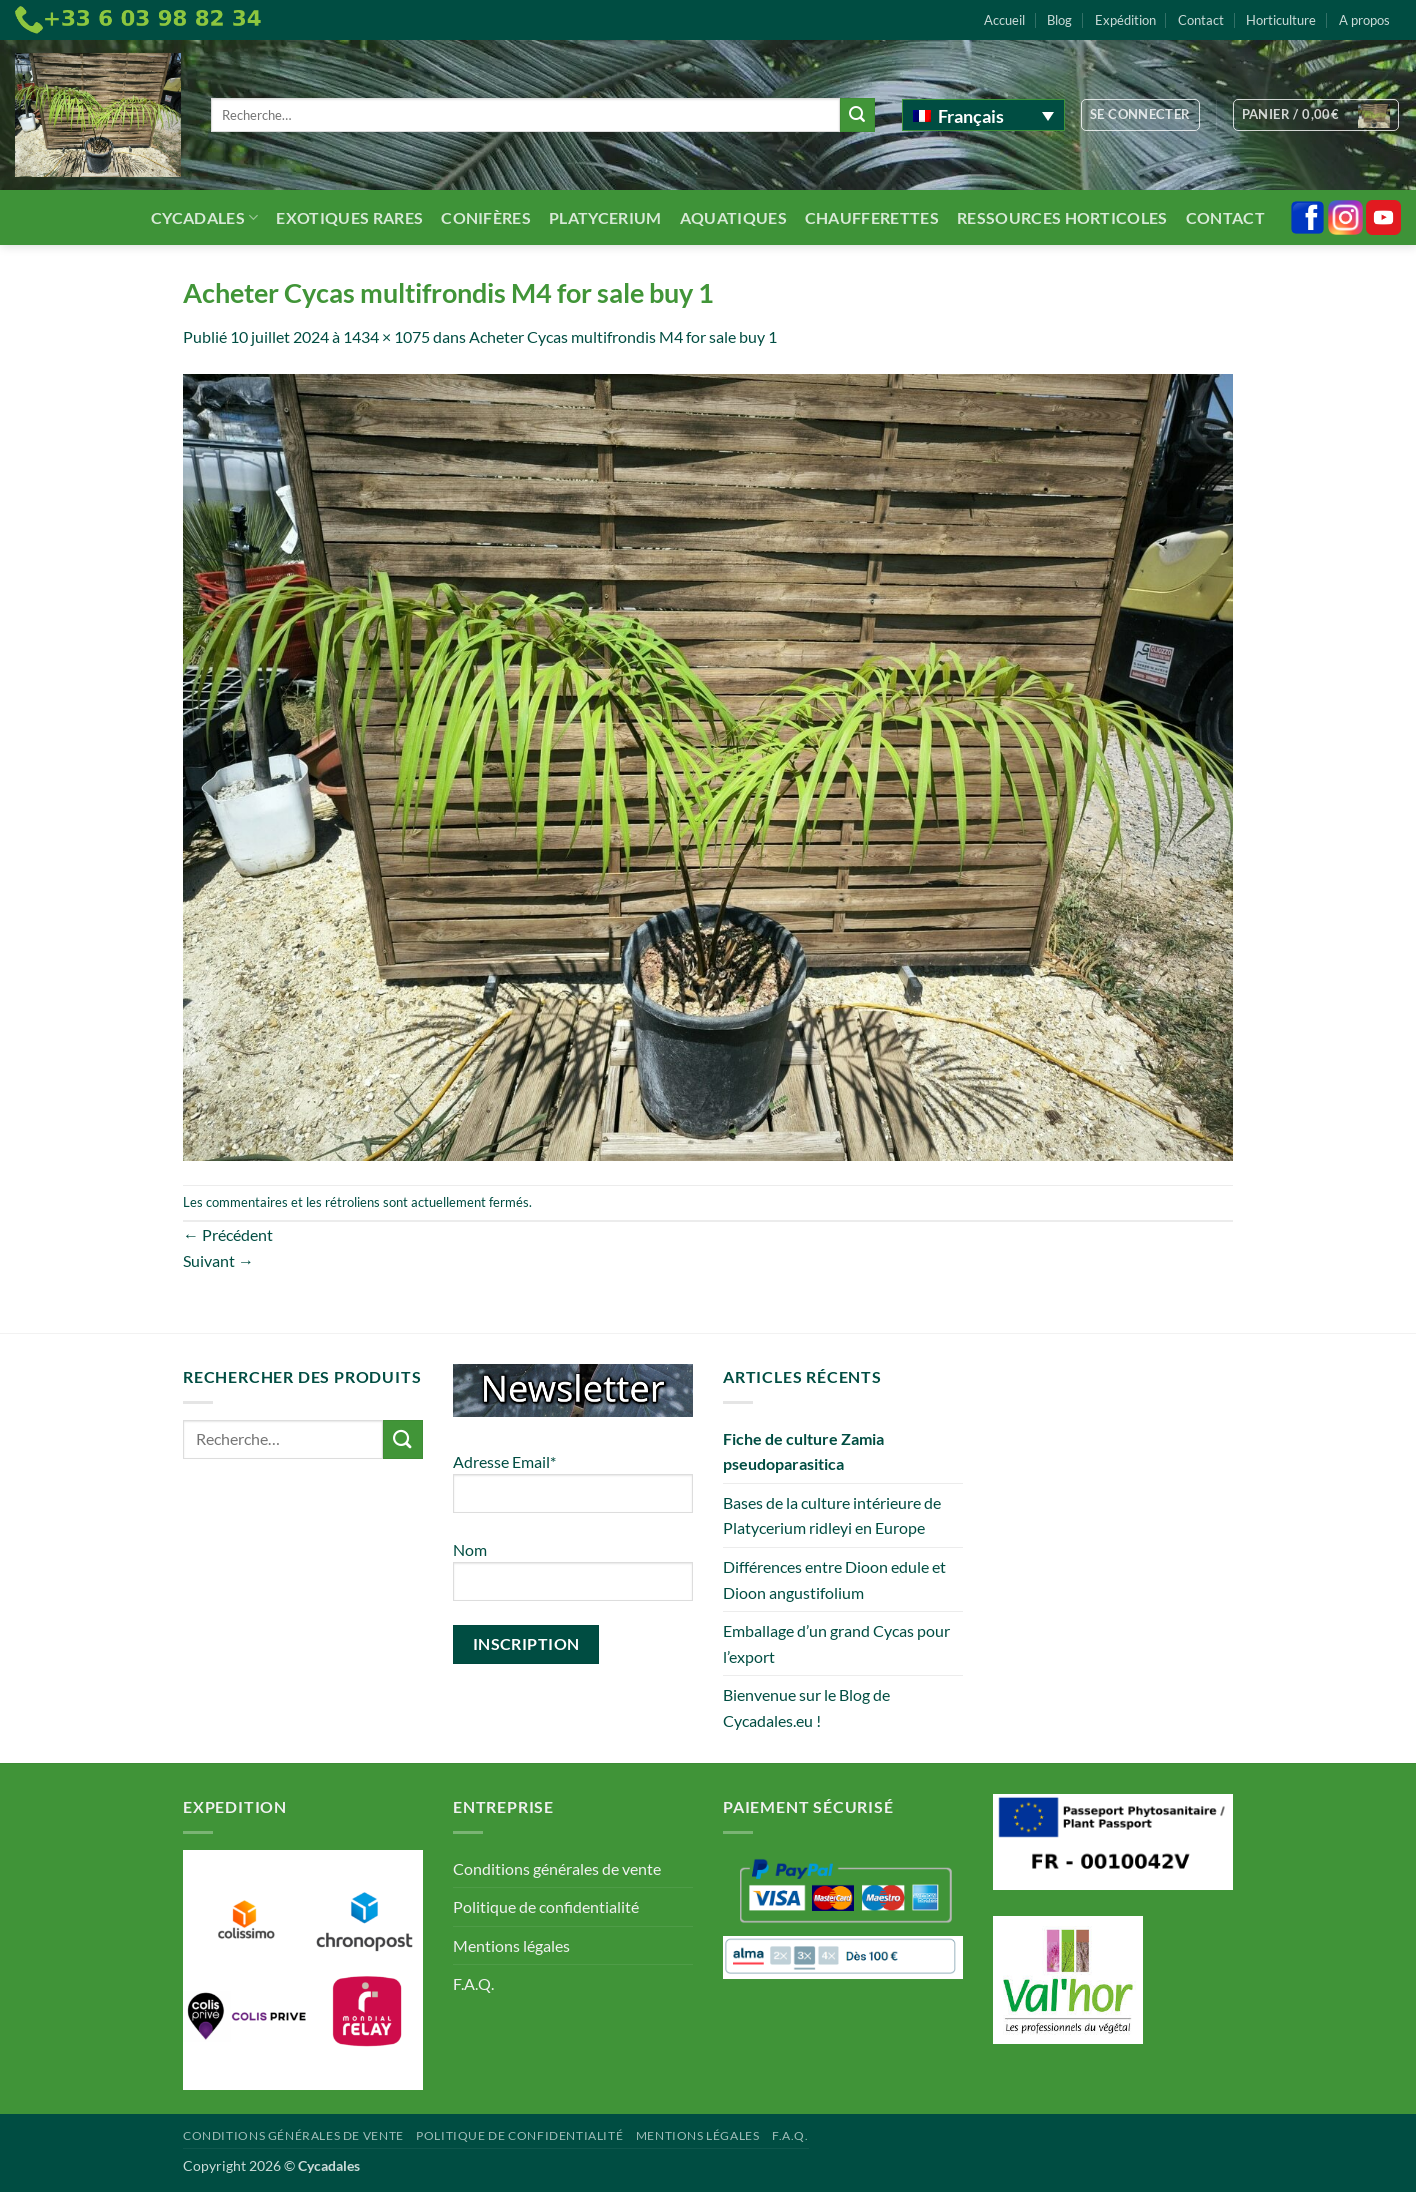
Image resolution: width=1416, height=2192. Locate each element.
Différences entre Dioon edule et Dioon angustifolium (834, 1579)
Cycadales (204, 217)
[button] (1140, 115)
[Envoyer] (857, 115)
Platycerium (605, 217)
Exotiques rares (349, 217)
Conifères (486, 217)
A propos (1364, 20)
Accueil (1004, 20)
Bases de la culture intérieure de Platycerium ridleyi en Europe (832, 1515)
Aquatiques (733, 217)
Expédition (1125, 20)
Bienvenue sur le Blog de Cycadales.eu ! (806, 1707)
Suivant (218, 1260)
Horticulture (1281, 20)
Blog (1059, 20)
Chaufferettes (872, 217)
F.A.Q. (473, 1983)
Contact (1201, 20)
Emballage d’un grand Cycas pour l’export (836, 1643)
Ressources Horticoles (1062, 217)
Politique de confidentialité (546, 1906)
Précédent (228, 1234)
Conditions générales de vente (557, 1868)
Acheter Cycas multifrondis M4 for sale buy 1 (623, 336)
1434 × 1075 (386, 336)
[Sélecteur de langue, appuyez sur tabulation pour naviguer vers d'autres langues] (983, 115)
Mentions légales (511, 1945)
